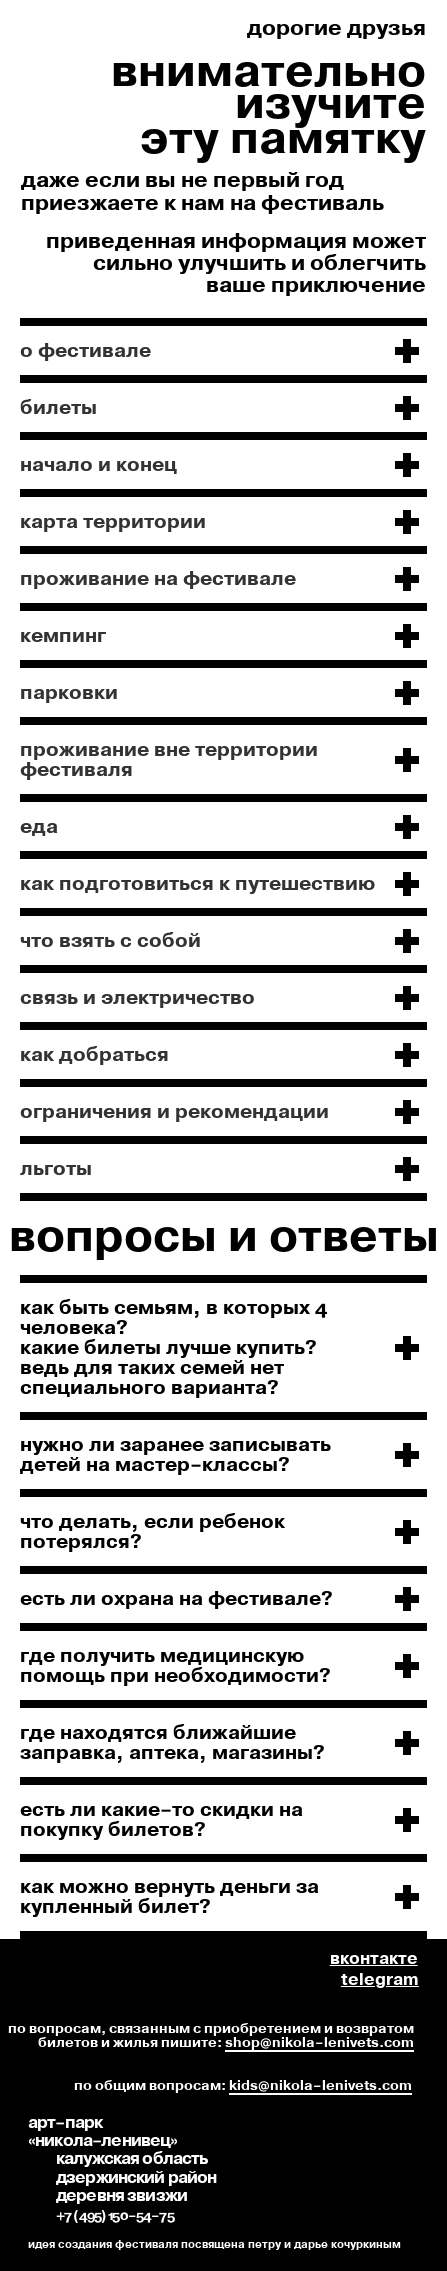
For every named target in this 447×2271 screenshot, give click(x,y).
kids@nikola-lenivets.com (320, 2086)
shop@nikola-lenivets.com (319, 2043)
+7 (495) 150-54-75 (115, 2216)
